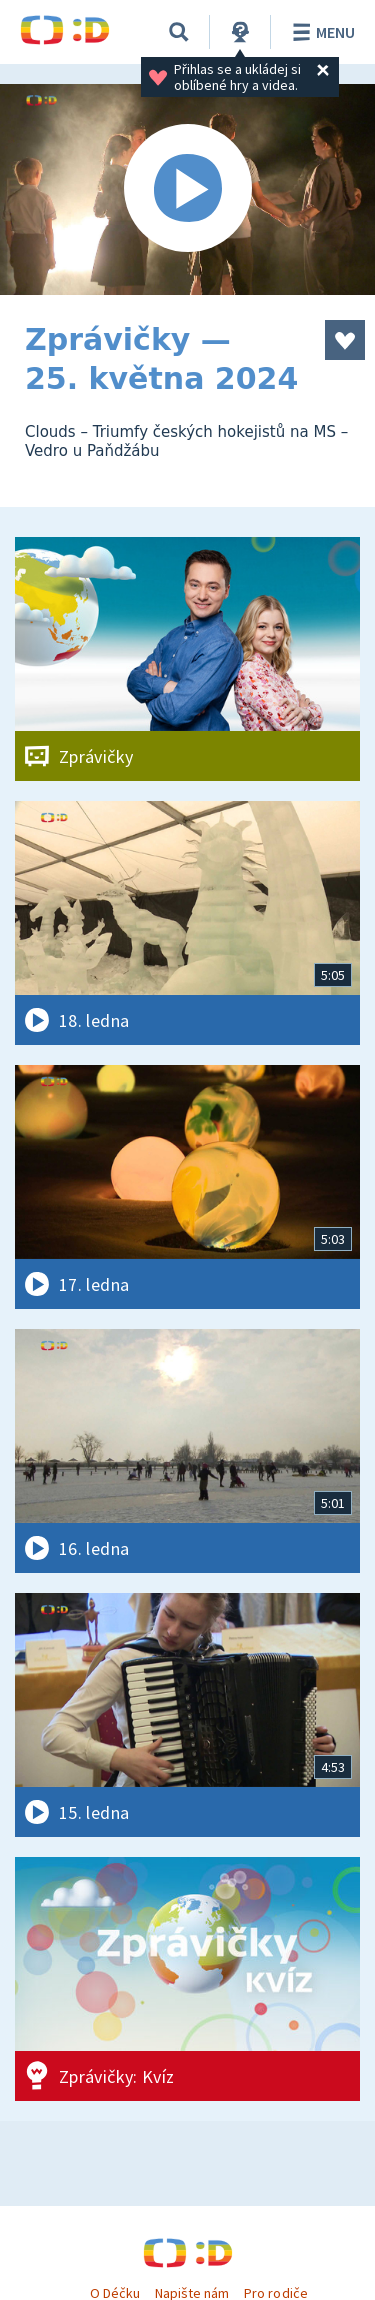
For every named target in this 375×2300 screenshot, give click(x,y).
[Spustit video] (187, 189)
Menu (320, 32)
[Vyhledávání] (179, 32)
